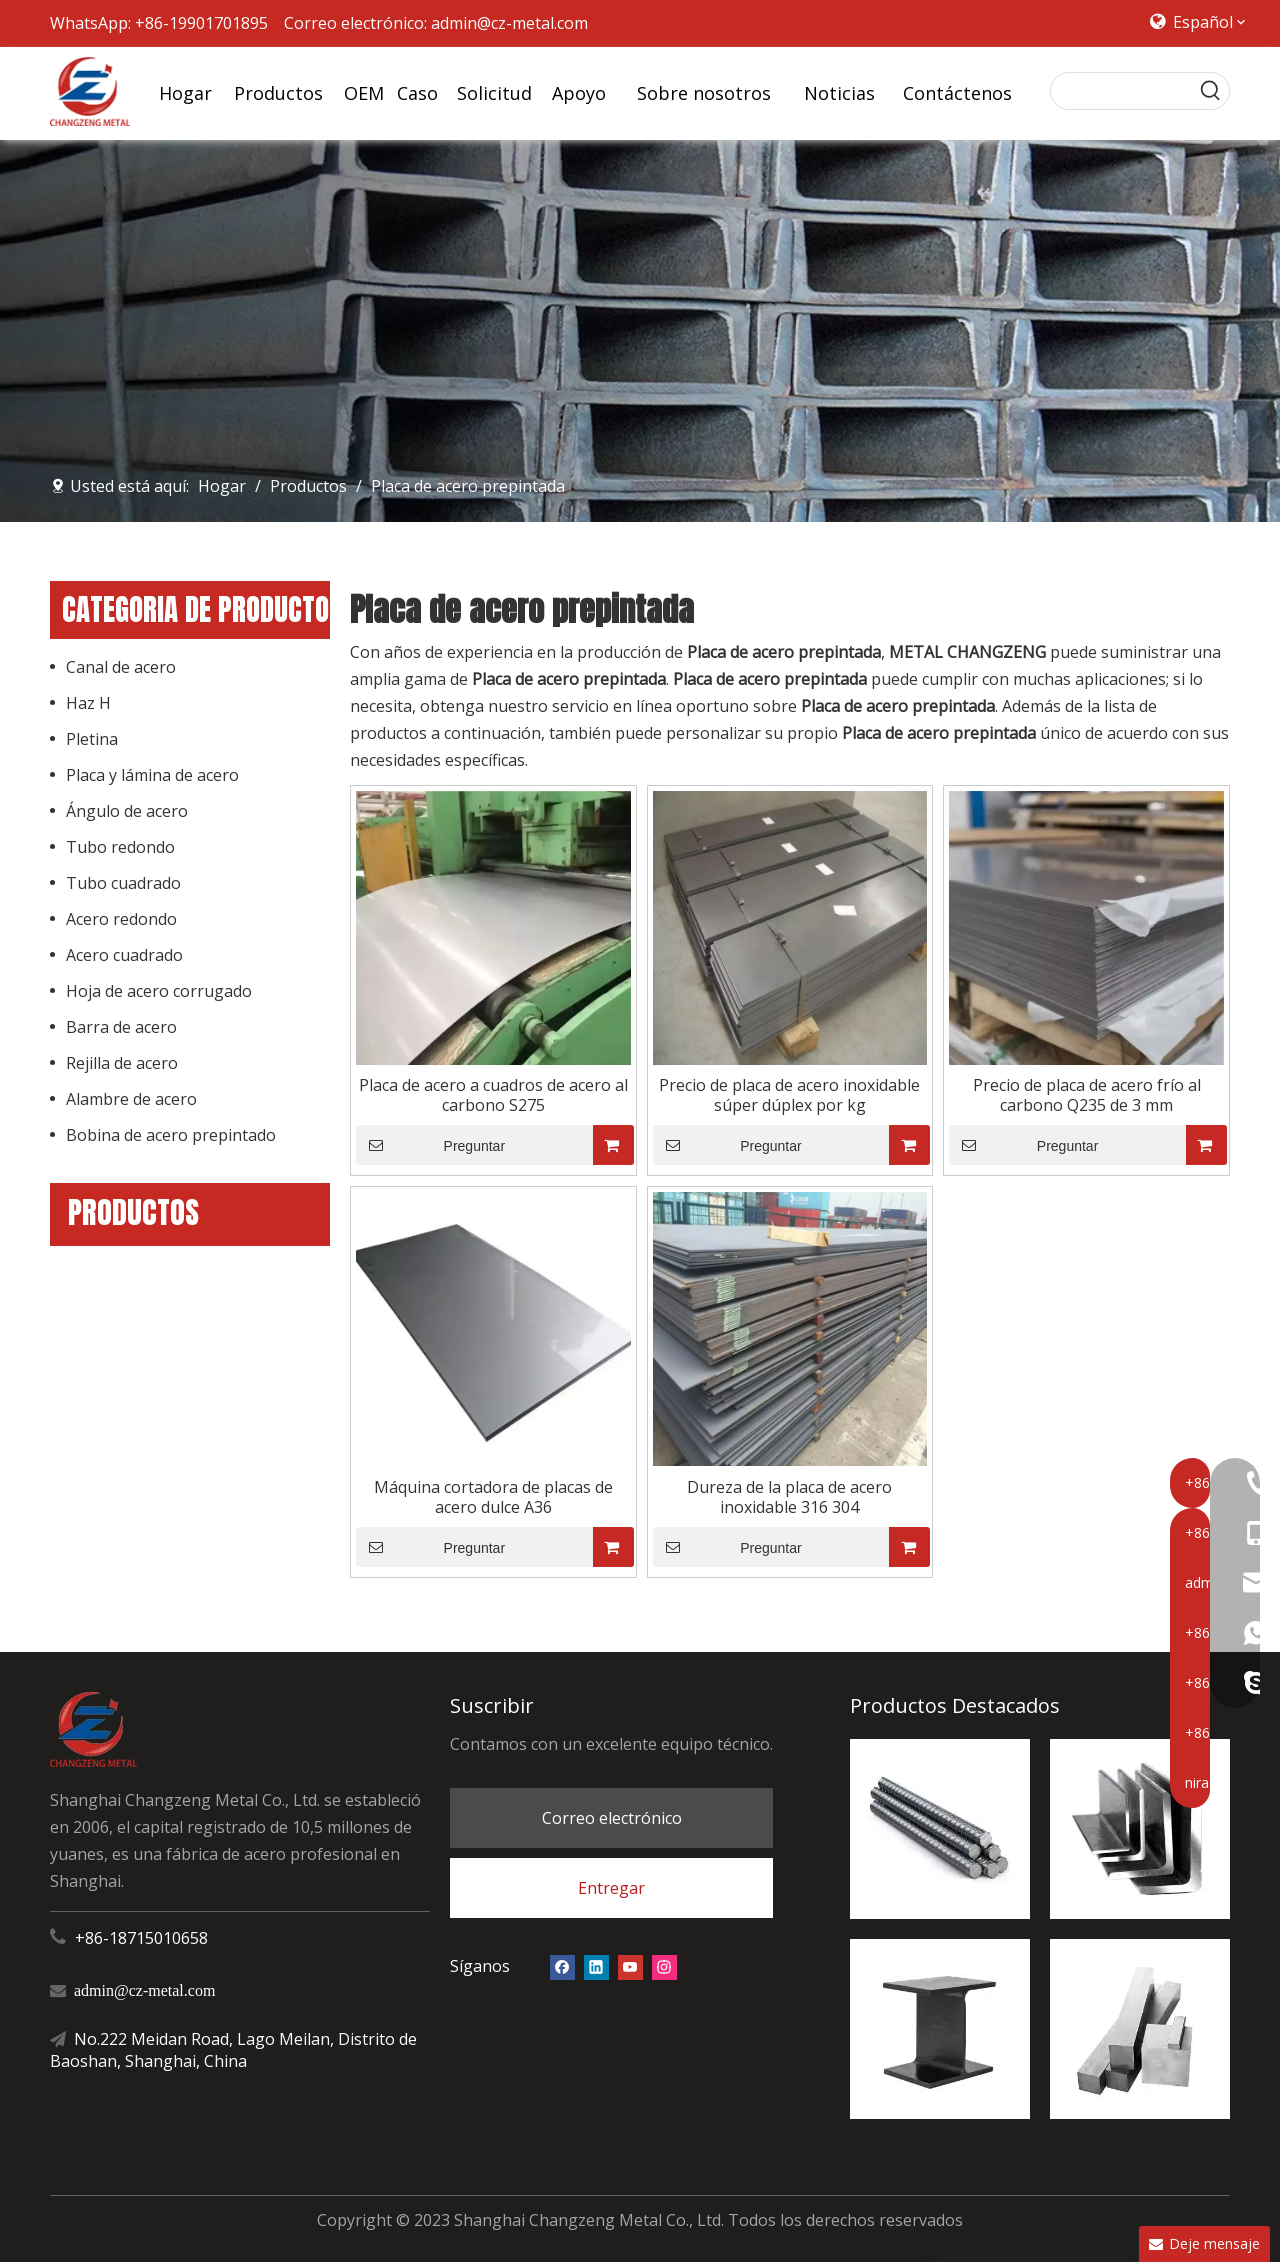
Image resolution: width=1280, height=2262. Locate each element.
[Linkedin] (596, 1966)
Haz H (88, 703)
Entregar (611, 1888)
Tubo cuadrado (123, 883)
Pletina (92, 739)
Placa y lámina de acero (152, 775)
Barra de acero (121, 1027)
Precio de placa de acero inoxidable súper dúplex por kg (789, 1095)
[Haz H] (940, 2029)
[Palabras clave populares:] (1211, 91)
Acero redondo (121, 919)
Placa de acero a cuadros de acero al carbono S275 (493, 1095)
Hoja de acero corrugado (159, 991)
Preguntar (430, 1145)
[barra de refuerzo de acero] (940, 1829)
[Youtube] (630, 1966)
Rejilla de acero (122, 1063)
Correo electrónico (612, 1818)
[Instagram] (664, 1966)
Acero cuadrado (124, 955)
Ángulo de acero (127, 811)
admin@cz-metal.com (509, 23)
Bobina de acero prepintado (171, 1135)
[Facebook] (562, 1966)
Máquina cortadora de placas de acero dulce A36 (493, 1497)
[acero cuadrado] (1140, 2029)
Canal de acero (121, 667)
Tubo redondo (120, 847)
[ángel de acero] (1140, 1829)
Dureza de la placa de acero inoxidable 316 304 (789, 1497)
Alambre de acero (131, 1099)
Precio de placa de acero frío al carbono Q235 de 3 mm (1087, 1095)
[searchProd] (1122, 91)
